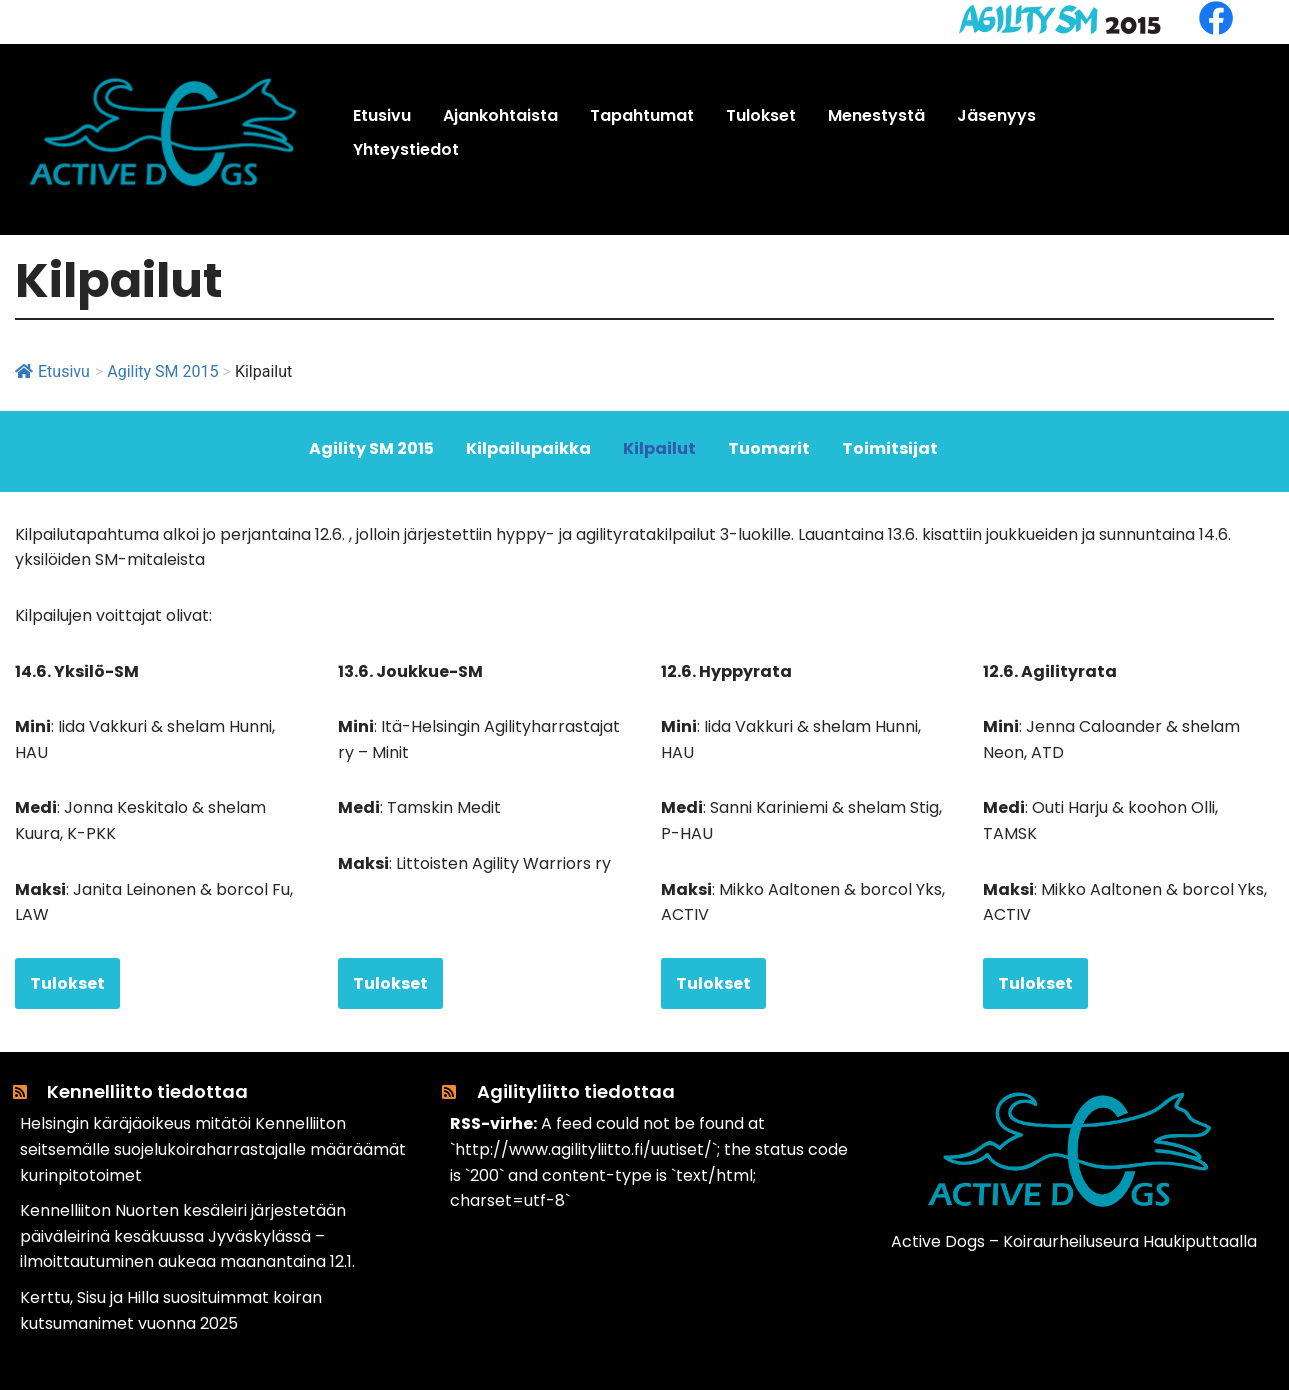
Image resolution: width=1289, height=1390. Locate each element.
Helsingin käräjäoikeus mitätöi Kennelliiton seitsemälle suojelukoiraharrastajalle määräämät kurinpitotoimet (213, 1149)
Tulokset (67, 983)
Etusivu (52, 371)
